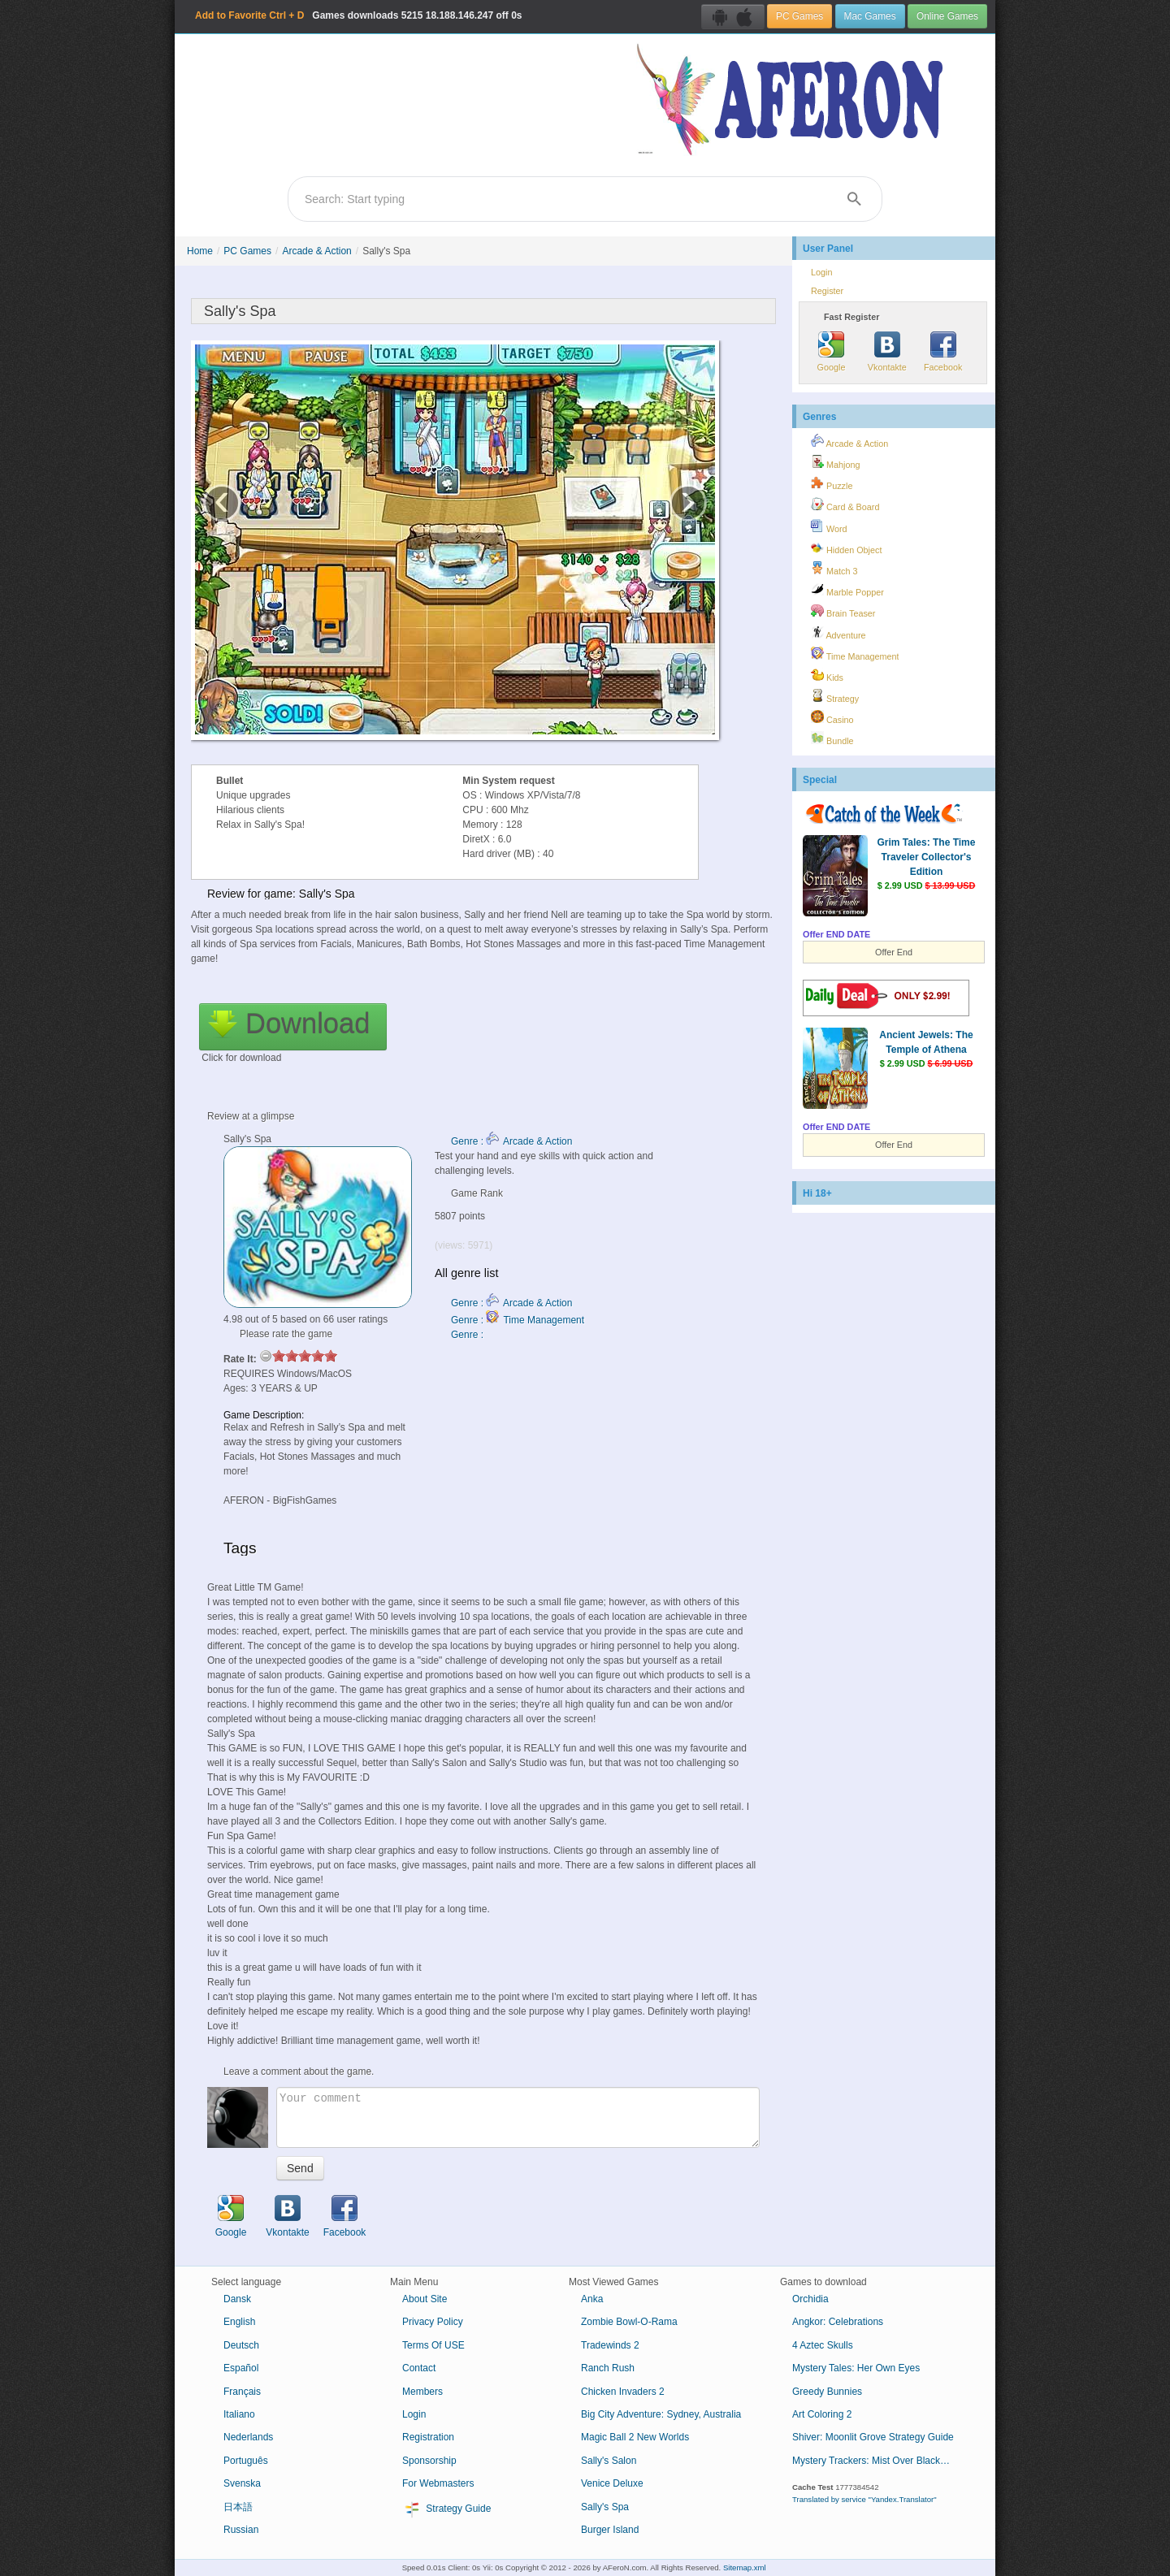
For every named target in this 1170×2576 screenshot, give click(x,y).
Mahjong (835, 462)
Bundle (832, 738)
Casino (832, 717)
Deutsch (241, 2345)
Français (242, 2391)
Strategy (835, 696)
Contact (419, 2368)
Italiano (239, 2414)
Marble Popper (847, 589)
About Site (424, 2299)
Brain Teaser (843, 611)
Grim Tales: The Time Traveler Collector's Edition (927, 857)
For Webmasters (438, 2483)
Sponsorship (429, 2460)
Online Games (947, 16)
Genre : (468, 1334)
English (239, 2321)
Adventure (838, 633)
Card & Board (845, 504)
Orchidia (810, 2299)
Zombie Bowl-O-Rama (629, 2321)
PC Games (799, 16)
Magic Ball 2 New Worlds (635, 2437)
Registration (428, 2437)
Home (200, 251)
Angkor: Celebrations (837, 2321)
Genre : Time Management (517, 1320)
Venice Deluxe (612, 2483)
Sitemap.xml (744, 2567)
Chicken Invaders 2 (623, 2391)
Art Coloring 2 (822, 2414)
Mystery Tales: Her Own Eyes (856, 2368)
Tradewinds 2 (610, 2345)
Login (821, 272)
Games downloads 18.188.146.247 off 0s (358, 15)
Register (827, 291)
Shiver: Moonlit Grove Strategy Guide (873, 2437)
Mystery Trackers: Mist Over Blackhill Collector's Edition (879, 2460)
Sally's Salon (608, 2460)
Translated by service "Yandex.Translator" (864, 2499)
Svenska (242, 2483)
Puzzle (831, 483)
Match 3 (834, 568)
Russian (240, 2529)
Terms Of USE (433, 2345)
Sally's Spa (605, 2507)
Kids (827, 675)
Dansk (237, 2299)
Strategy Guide (446, 2509)
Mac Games (870, 16)
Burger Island (610, 2529)
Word (829, 526)
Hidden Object (846, 547)
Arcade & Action (316, 251)
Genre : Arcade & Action (511, 1141)
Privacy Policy (432, 2321)
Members (422, 2391)
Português (245, 2460)
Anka (592, 2299)
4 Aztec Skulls (822, 2345)
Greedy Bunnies (827, 2391)
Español (240, 2368)
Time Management (855, 654)
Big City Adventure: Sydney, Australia (661, 2414)
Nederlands (248, 2437)
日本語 (238, 2507)
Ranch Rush (608, 2368)
